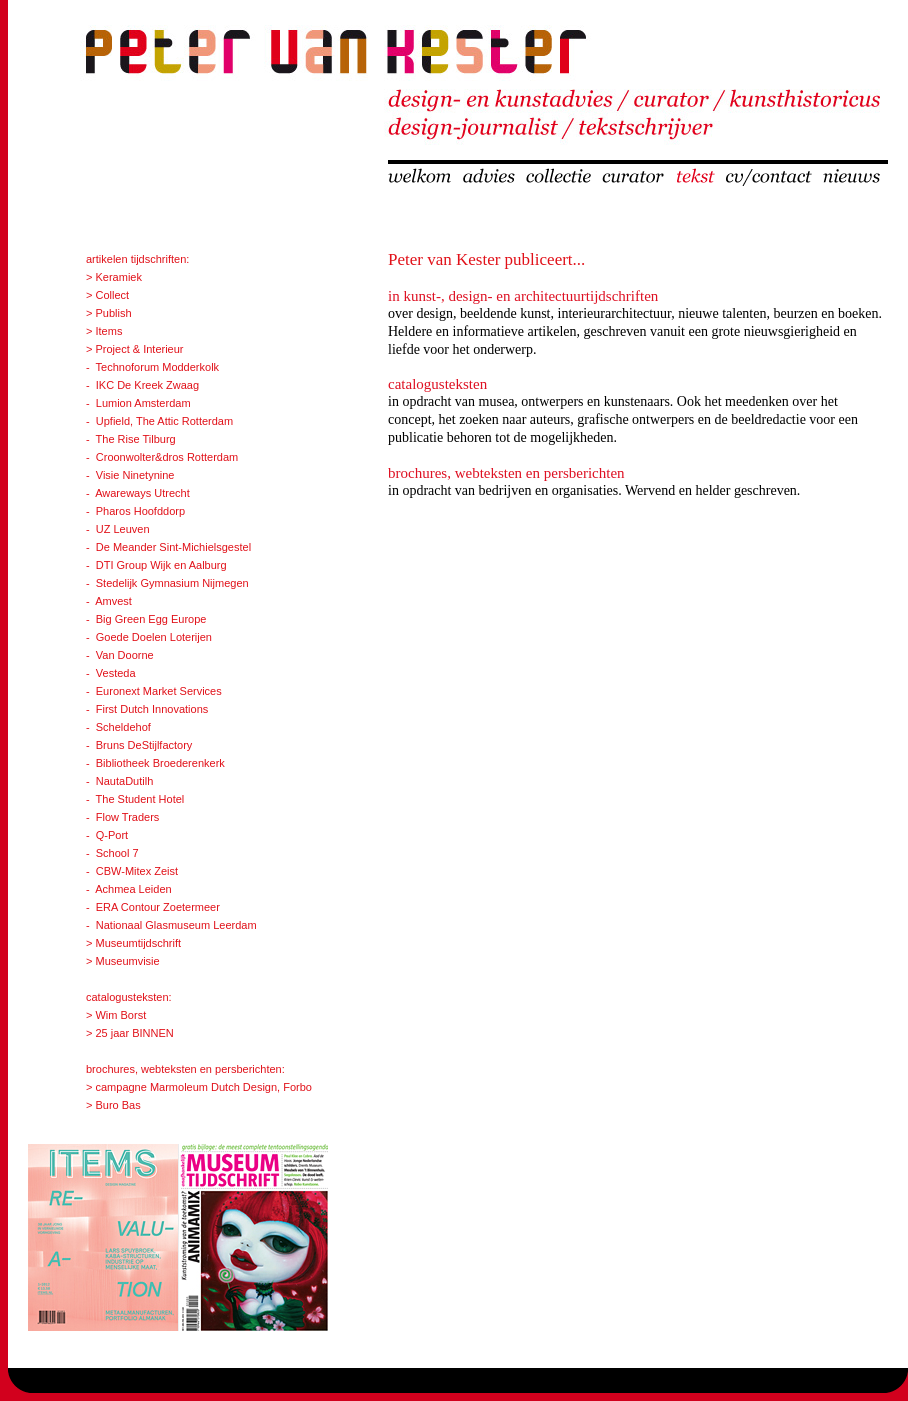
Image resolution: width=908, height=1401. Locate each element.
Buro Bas (116, 1105)
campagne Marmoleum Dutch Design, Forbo (203, 1087)
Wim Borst (120, 1015)
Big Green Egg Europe (151, 619)
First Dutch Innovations (152, 709)
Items (108, 331)
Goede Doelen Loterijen (154, 637)
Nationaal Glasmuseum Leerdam (176, 925)
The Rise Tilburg (136, 439)
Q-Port (112, 835)
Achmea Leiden (133, 889)
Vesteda (116, 673)
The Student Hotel (140, 799)
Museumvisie (127, 961)
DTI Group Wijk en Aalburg (161, 565)
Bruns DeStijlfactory (144, 745)
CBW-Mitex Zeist (137, 871)
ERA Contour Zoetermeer (158, 907)
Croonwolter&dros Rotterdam (167, 457)
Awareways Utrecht (142, 493)
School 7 (117, 853)
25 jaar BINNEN (134, 1033)
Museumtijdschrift (138, 943)
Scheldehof (123, 727)
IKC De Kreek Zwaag (147, 385)
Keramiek (118, 277)
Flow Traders (128, 817)
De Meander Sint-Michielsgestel (173, 547)
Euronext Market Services (159, 691)
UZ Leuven (123, 529)
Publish (113, 313)
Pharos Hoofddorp (140, 511)
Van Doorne (125, 655)
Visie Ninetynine (135, 475)
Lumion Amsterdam (143, 403)
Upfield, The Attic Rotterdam (164, 421)
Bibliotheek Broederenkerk (160, 763)
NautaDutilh (124, 781)
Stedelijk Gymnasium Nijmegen (172, 583)
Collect (112, 295)
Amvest (113, 601)
